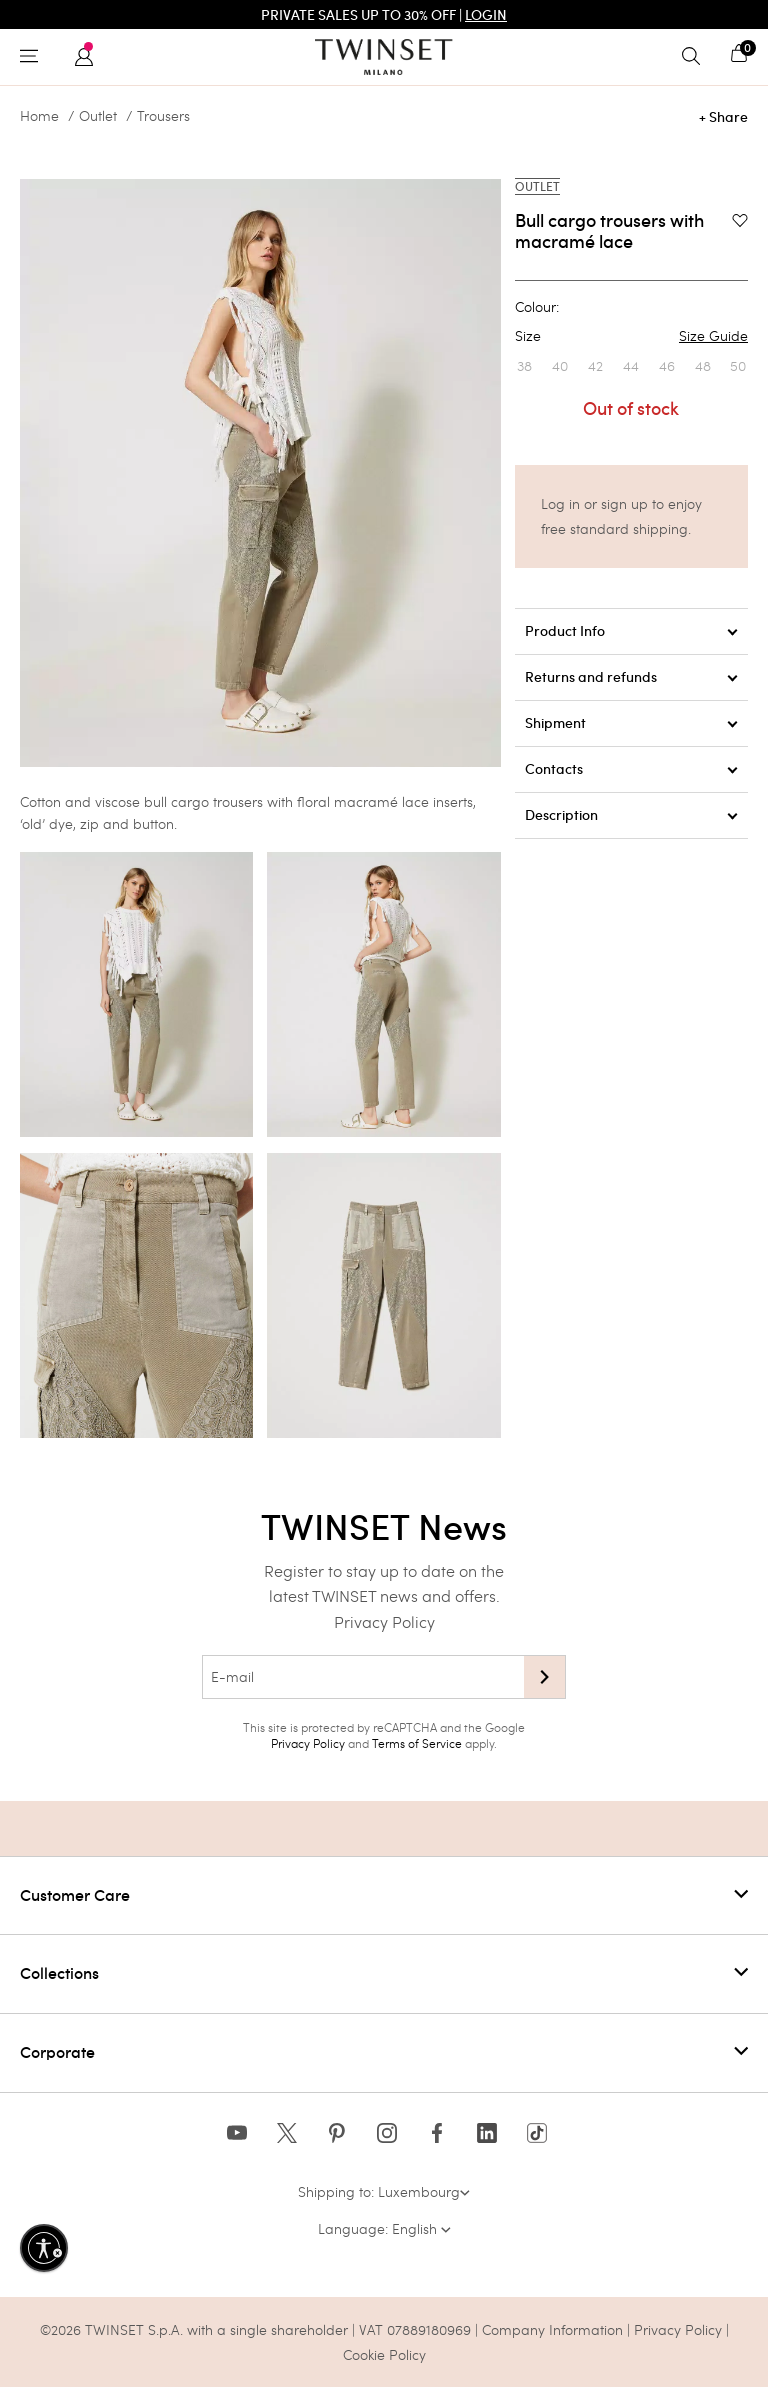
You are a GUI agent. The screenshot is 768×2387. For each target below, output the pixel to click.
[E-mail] (363, 1677)
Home (39, 116)
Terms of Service (417, 1743)
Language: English (384, 2228)
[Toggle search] (696, 57)
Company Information (552, 2329)
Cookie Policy (384, 2354)
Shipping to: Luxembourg (384, 2191)
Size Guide (713, 336)
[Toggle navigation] (34, 57)
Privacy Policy (384, 1621)
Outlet (98, 116)
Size (631, 336)
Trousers (163, 116)
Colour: (537, 307)
